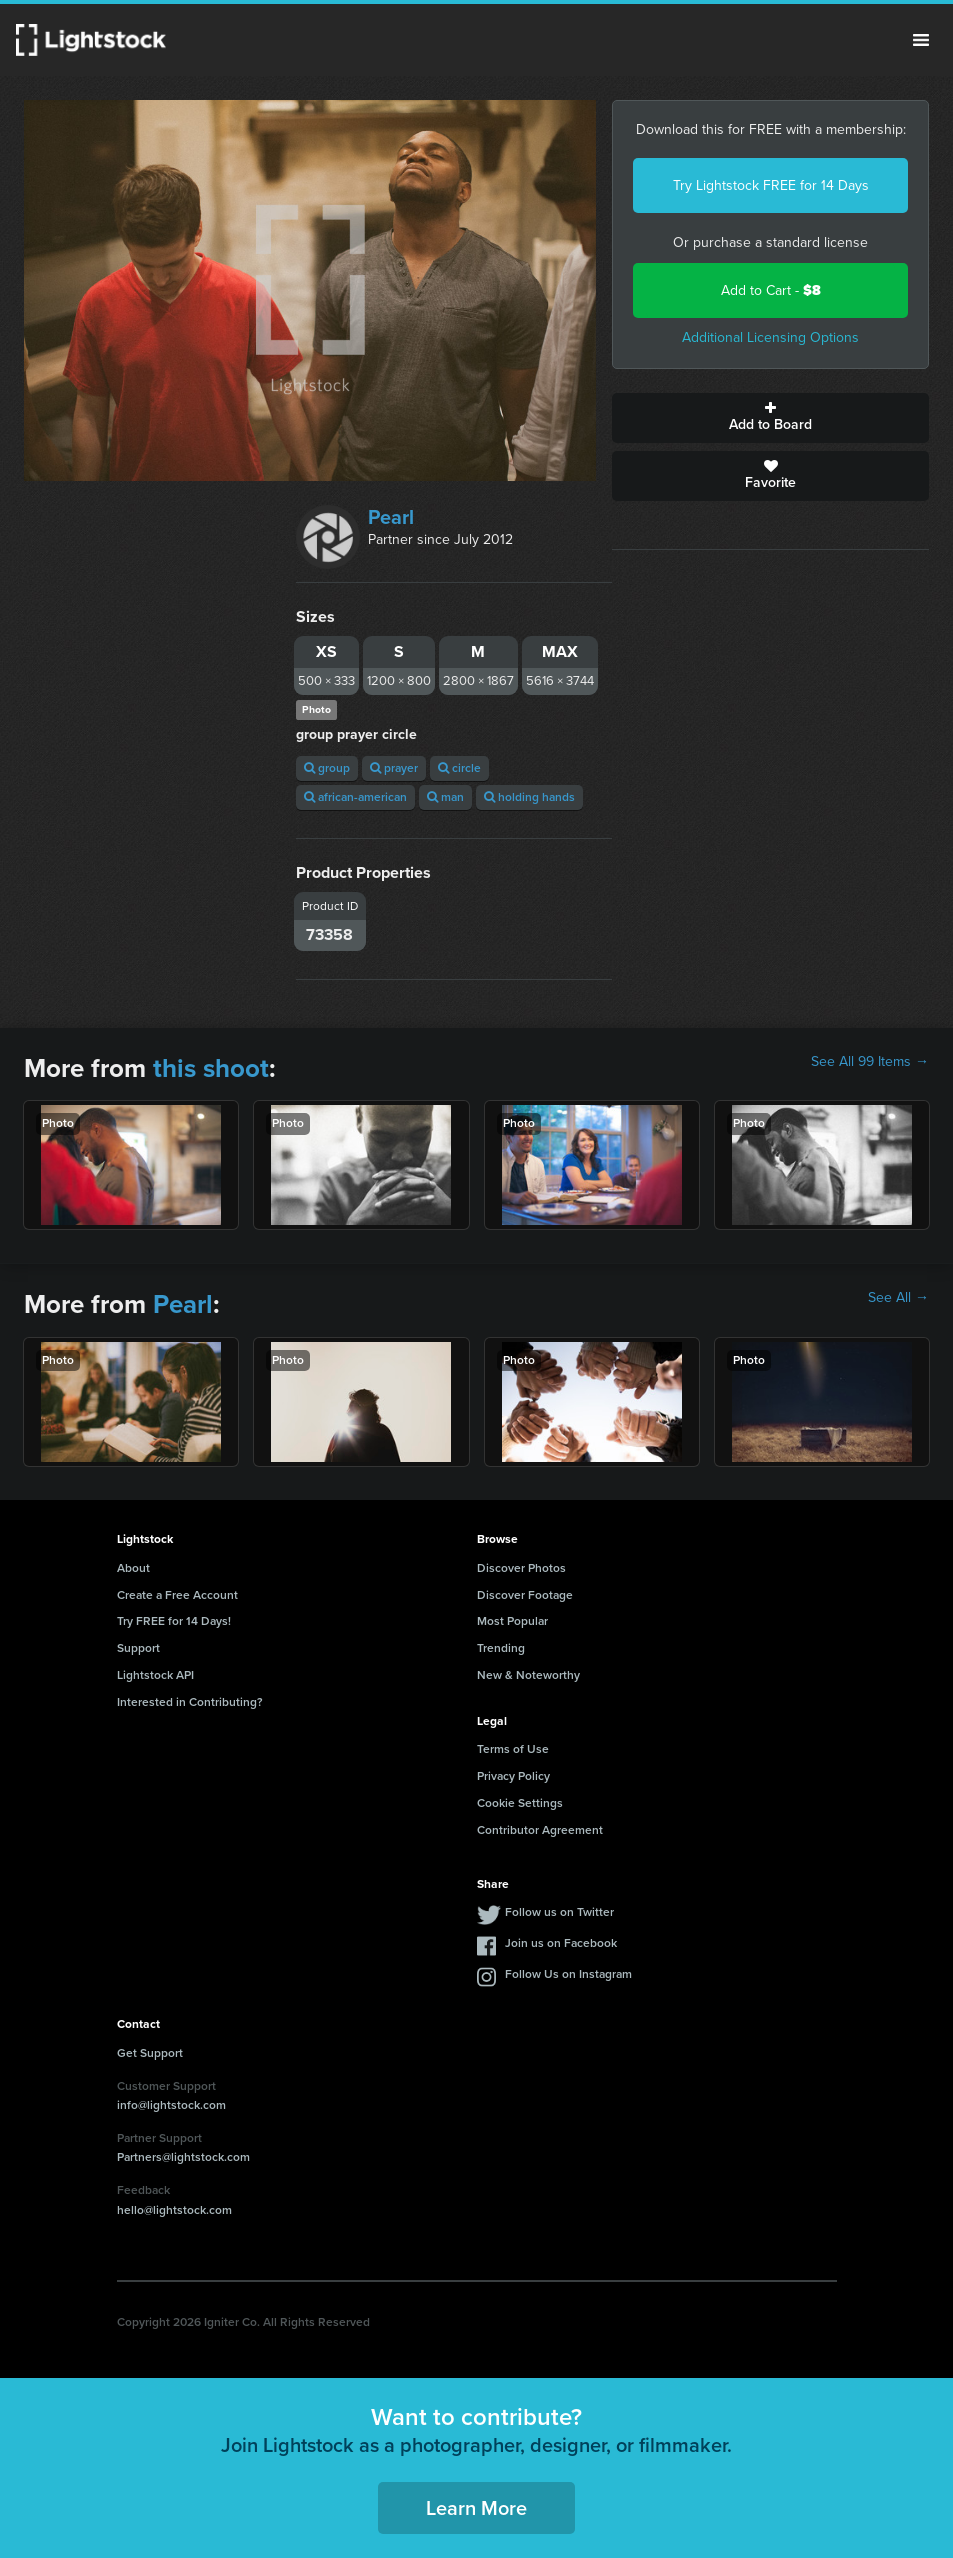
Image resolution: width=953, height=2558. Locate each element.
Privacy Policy (513, 1776)
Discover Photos (521, 1568)
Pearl (391, 517)
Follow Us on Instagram (568, 1974)
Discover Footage (525, 1595)
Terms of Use (513, 1749)
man (445, 797)
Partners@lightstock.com (183, 2157)
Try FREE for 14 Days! (174, 1621)
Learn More (476, 2508)
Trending (501, 1648)
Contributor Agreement (540, 1830)
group (327, 768)
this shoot (211, 1068)
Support (138, 1648)
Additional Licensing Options (770, 337)
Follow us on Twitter (559, 1912)
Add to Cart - (771, 290)
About (133, 1568)
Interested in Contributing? (190, 1702)
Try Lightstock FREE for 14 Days (771, 185)
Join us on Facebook (561, 1943)
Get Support (150, 2053)
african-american (355, 797)
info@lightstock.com (171, 2105)
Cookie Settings (520, 1803)
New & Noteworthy (528, 1675)
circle (459, 768)
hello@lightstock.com (174, 2210)
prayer (394, 768)
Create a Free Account (177, 1595)
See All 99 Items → (870, 1062)
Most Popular (512, 1621)
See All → (898, 1298)
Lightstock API (155, 1675)
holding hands (529, 797)
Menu (921, 40)
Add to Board (770, 418)
